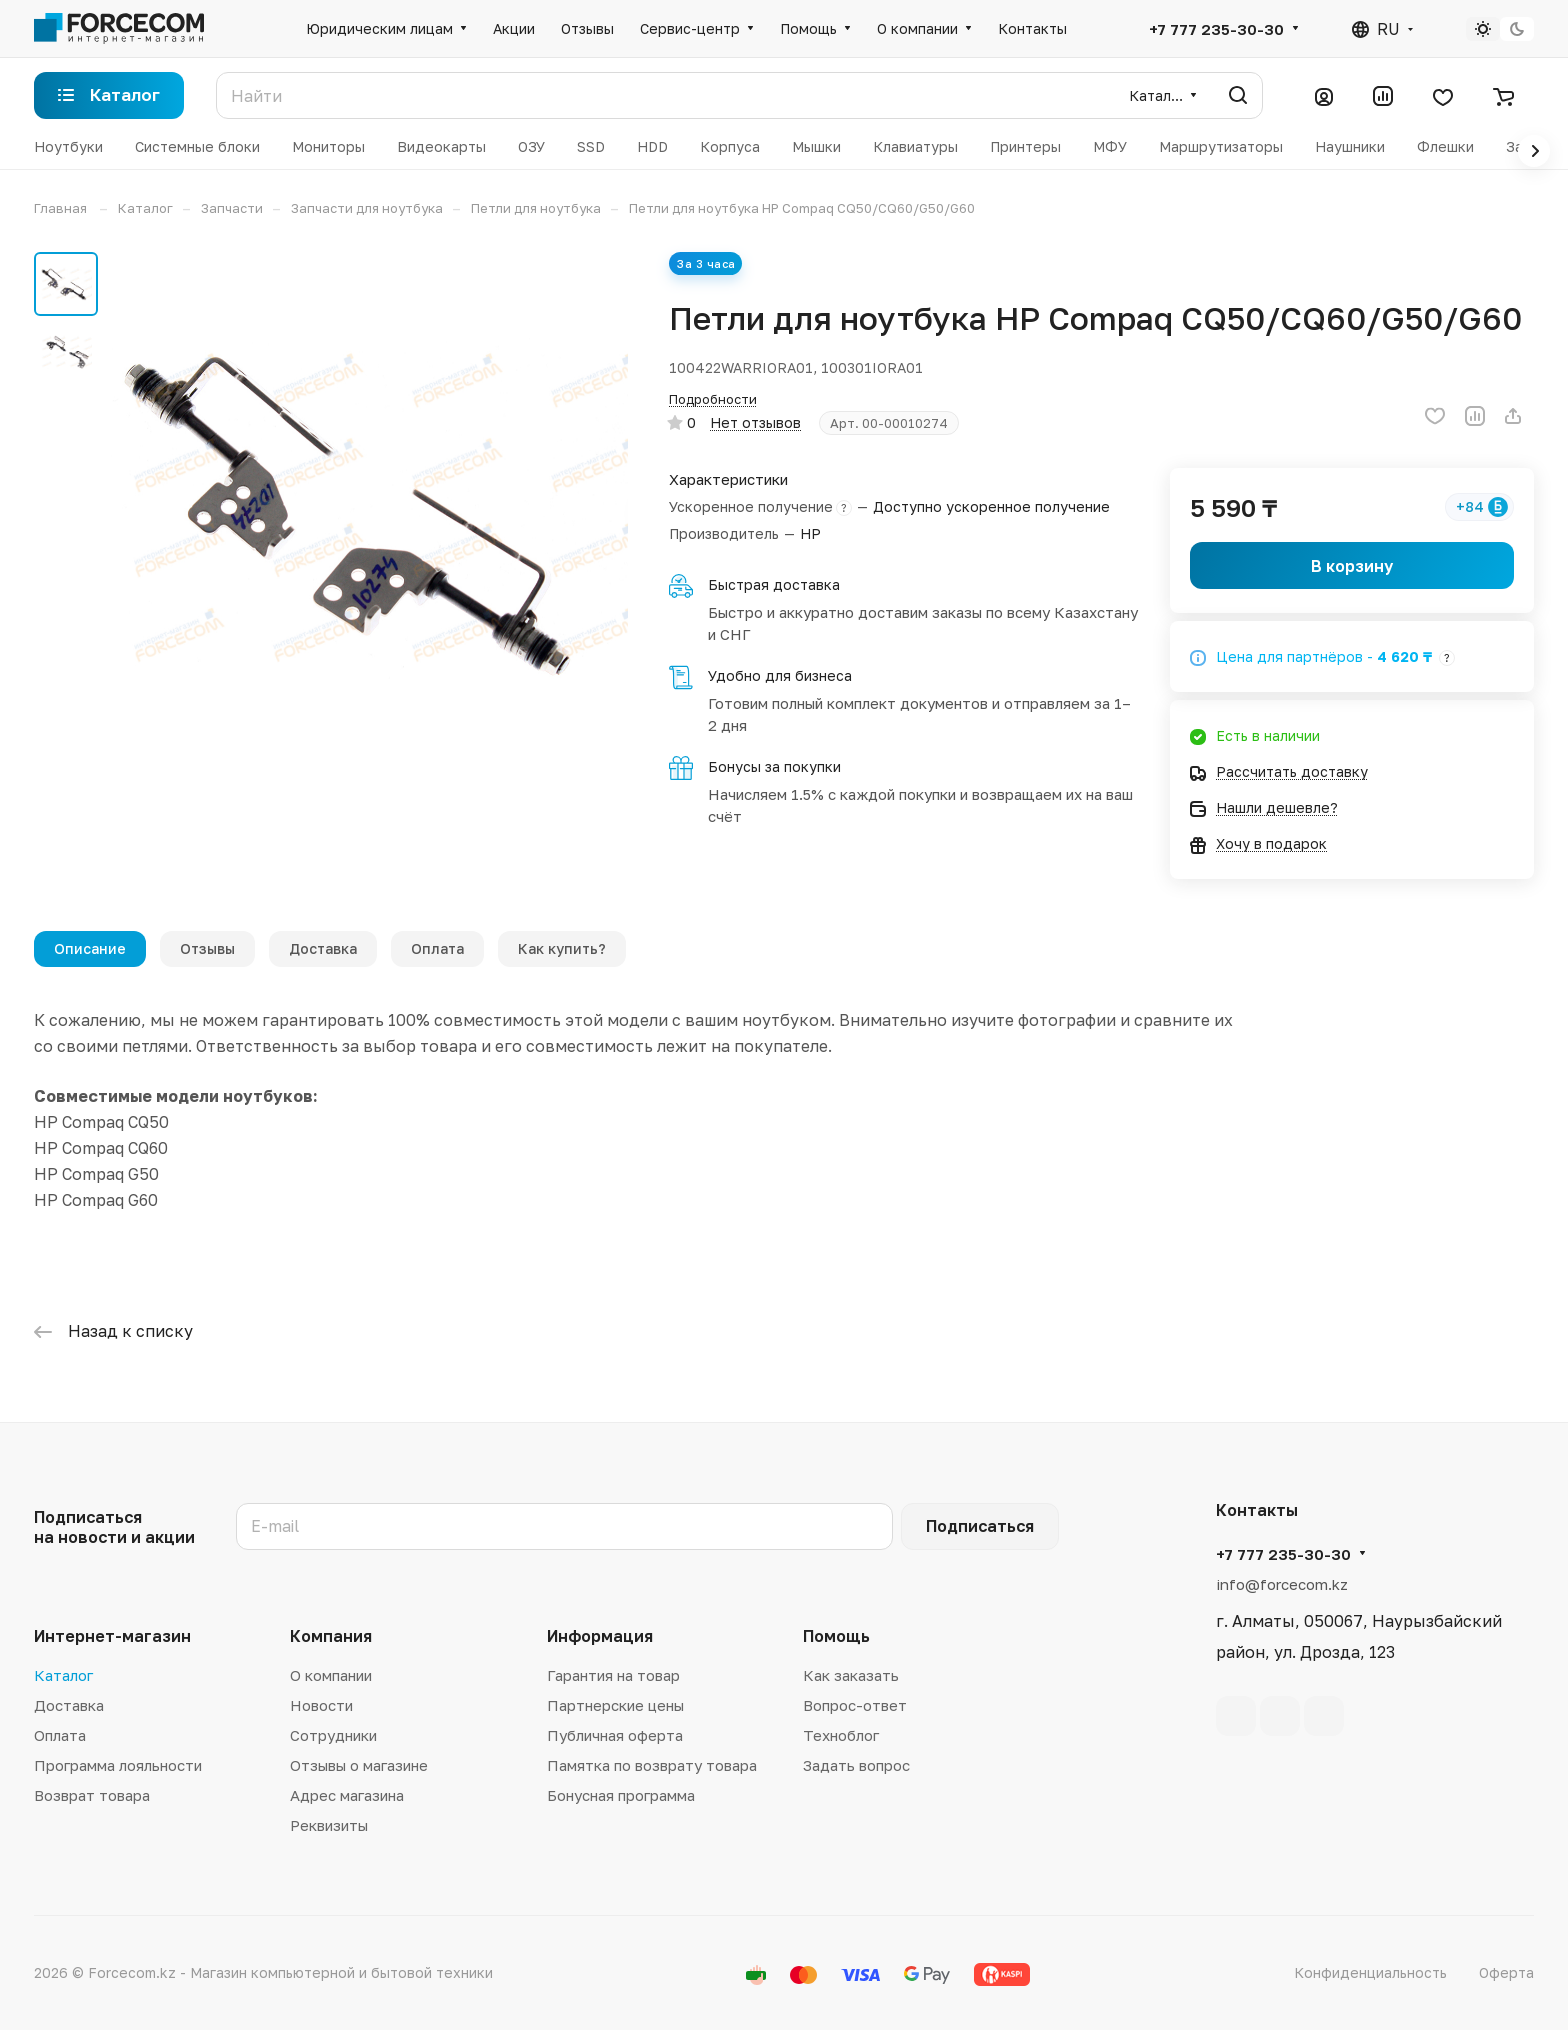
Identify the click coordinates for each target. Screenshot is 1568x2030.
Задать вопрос (856, 1765)
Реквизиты (329, 1825)
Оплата (437, 948)
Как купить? (562, 948)
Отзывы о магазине (359, 1765)
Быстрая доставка (774, 584)
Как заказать (851, 1675)
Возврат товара (92, 1795)
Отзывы (207, 948)
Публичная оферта (615, 1735)
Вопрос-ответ (855, 1705)
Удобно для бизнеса (780, 675)
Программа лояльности (118, 1765)
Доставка (323, 948)
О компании (331, 1675)
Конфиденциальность (1370, 1972)
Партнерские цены (615, 1705)
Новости (321, 1705)
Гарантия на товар (613, 1675)
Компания (331, 1636)
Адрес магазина (347, 1795)
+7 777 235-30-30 (1216, 29)
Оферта (1506, 1972)
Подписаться (980, 1526)
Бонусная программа (621, 1795)
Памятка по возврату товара (652, 1765)
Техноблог (841, 1735)
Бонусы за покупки (774, 766)
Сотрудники (333, 1735)
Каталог (63, 1675)
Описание (90, 948)
